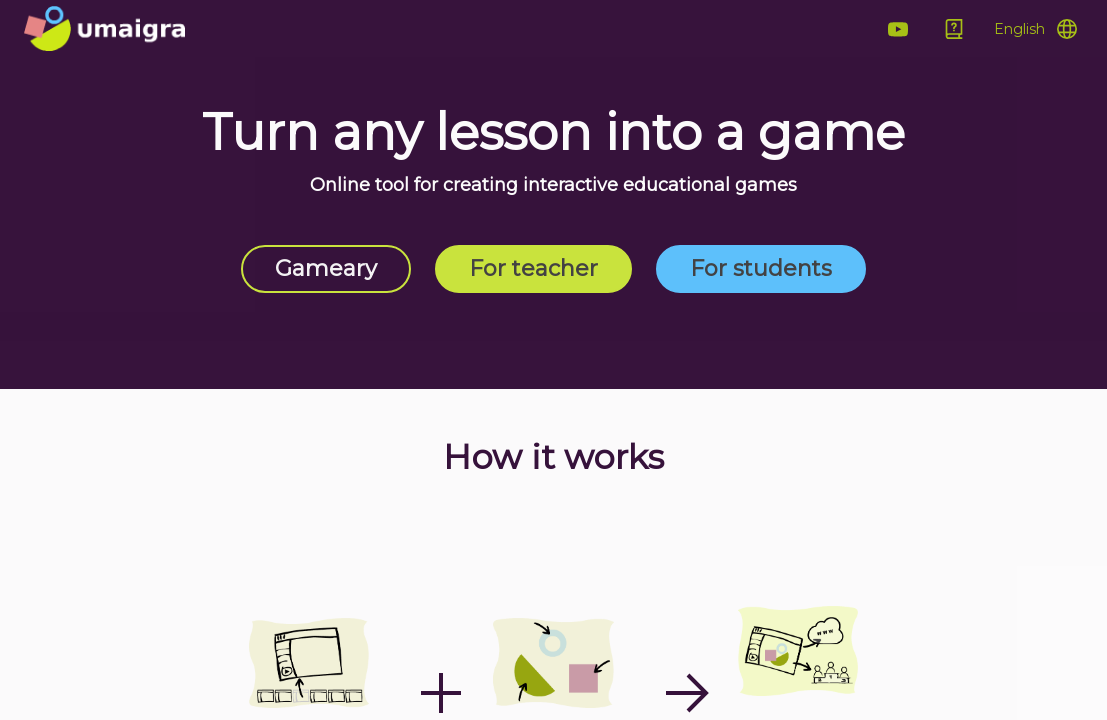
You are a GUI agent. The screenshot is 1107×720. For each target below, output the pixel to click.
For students (761, 268)
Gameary (326, 268)
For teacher (533, 268)
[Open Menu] (1035, 29)
